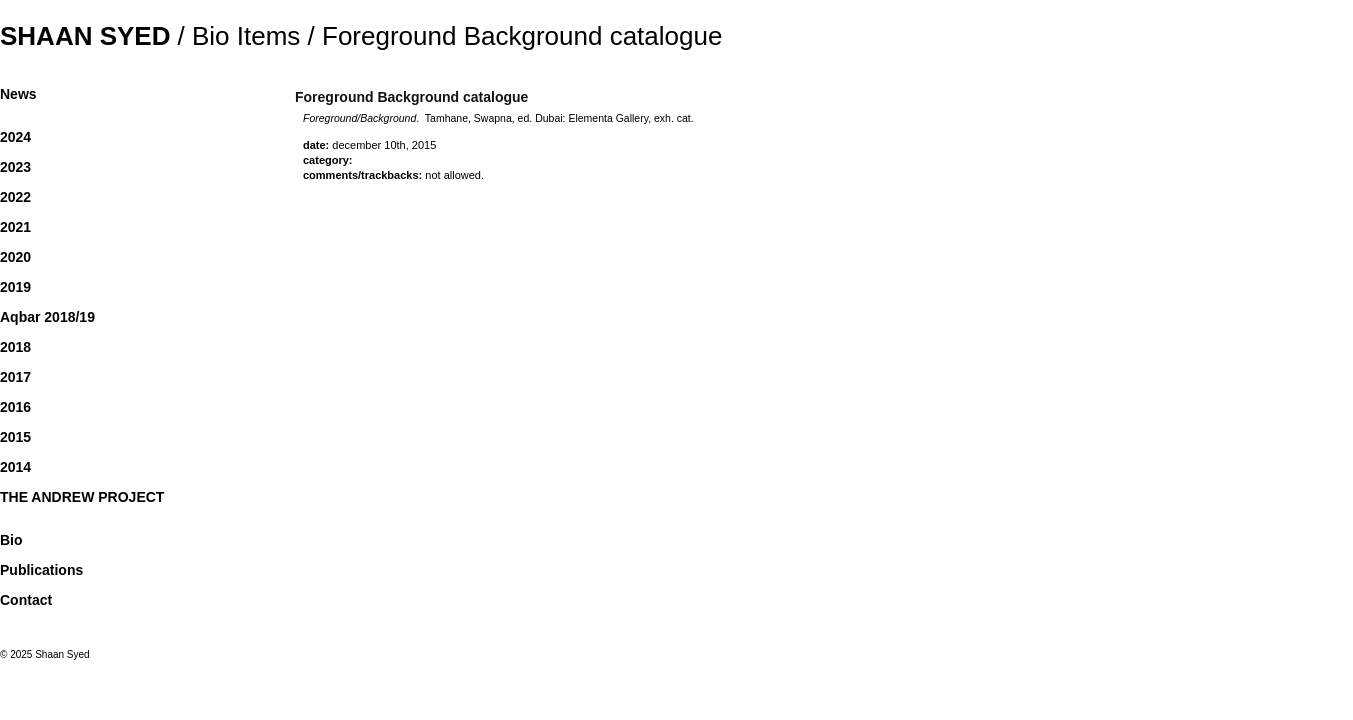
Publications (41, 570)
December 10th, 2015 (384, 145)
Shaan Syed (85, 36)
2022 (15, 197)
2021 (15, 227)
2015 (15, 437)
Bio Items (246, 36)
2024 (15, 137)
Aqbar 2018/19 (47, 317)
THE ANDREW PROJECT (82, 497)
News (18, 94)
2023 (15, 167)
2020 (15, 257)
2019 (15, 287)
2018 (15, 347)
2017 (15, 377)
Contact (26, 600)
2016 (15, 407)
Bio (11, 540)
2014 (15, 467)
